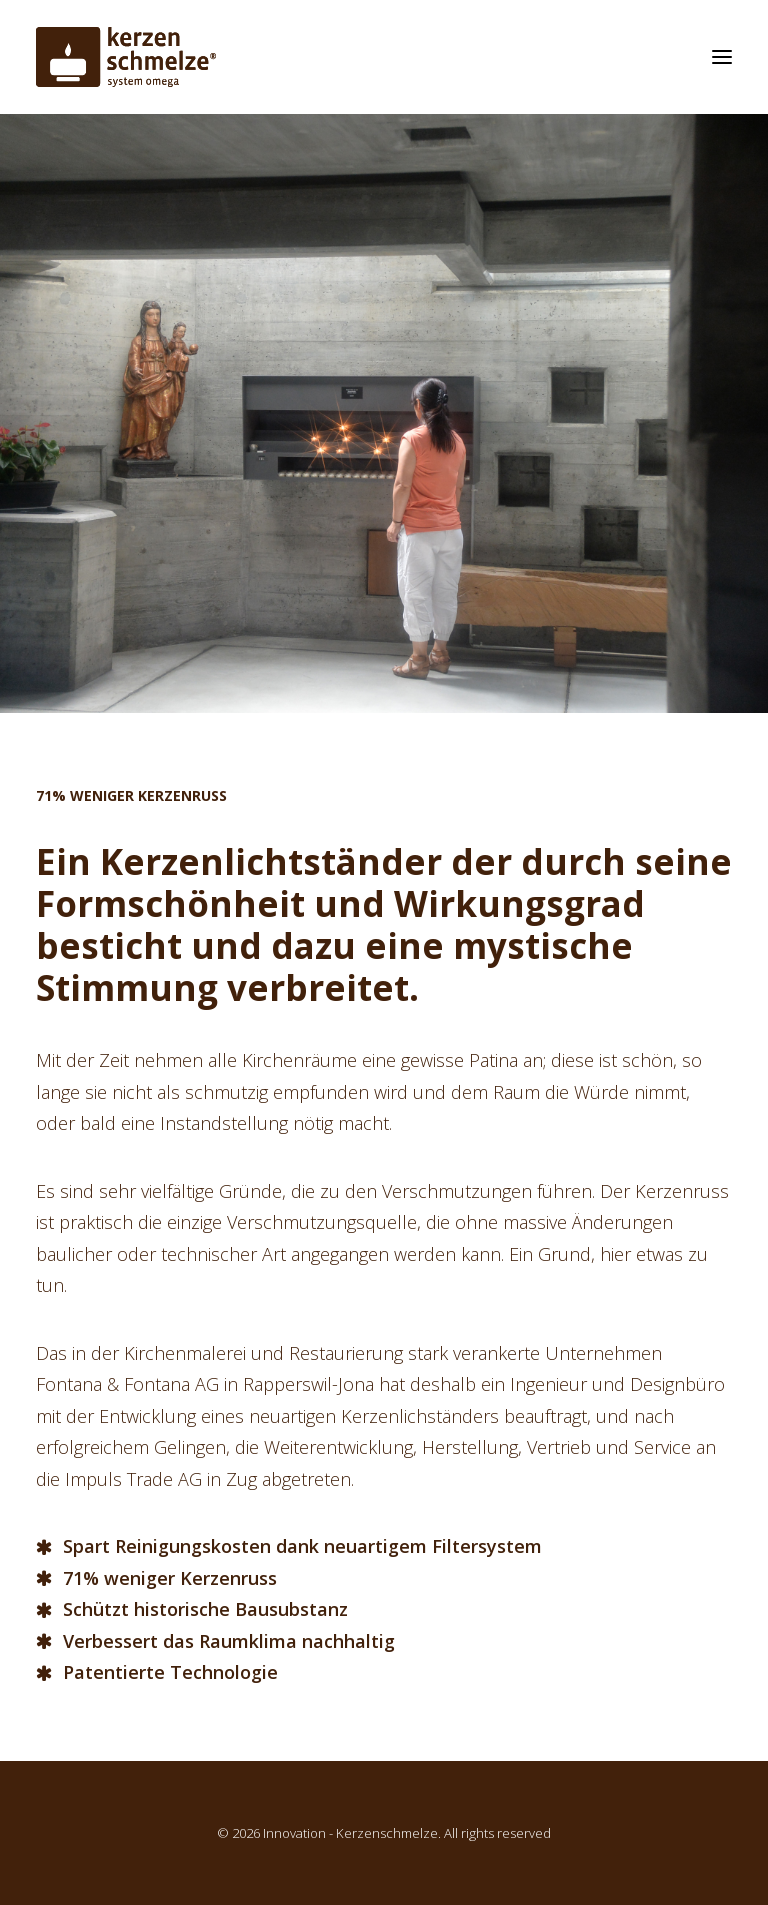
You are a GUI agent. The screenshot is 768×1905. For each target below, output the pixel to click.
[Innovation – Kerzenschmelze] (126, 57)
